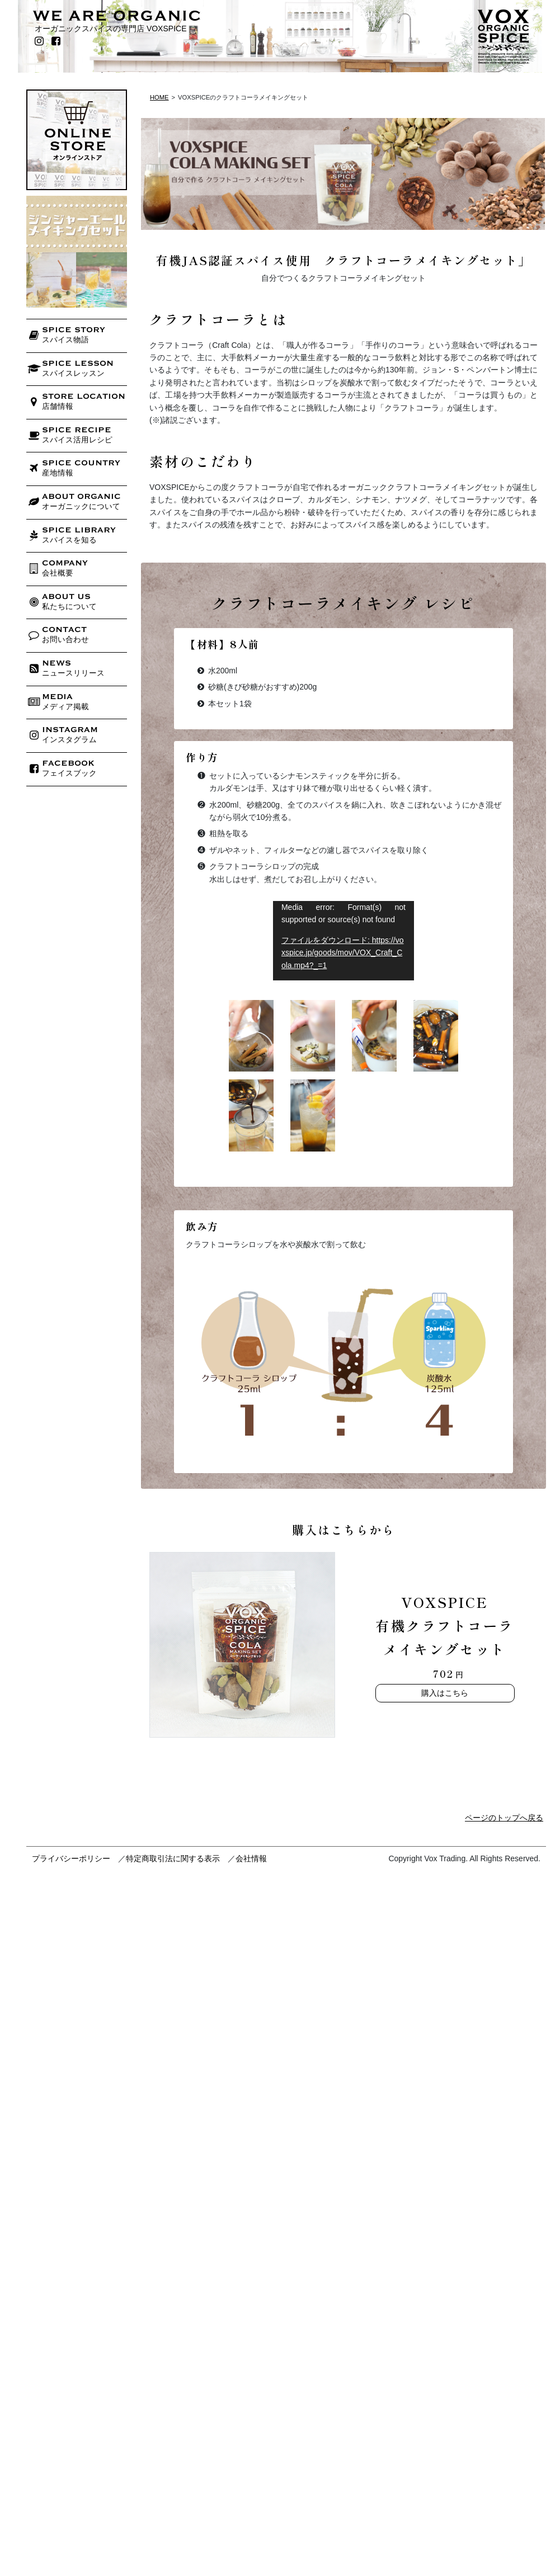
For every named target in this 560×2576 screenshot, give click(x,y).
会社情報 (251, 1858)
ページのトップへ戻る (504, 1817)
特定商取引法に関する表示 (173, 1858)
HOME (159, 97)
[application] (343, 940)
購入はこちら (444, 1692)
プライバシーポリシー (71, 1858)
